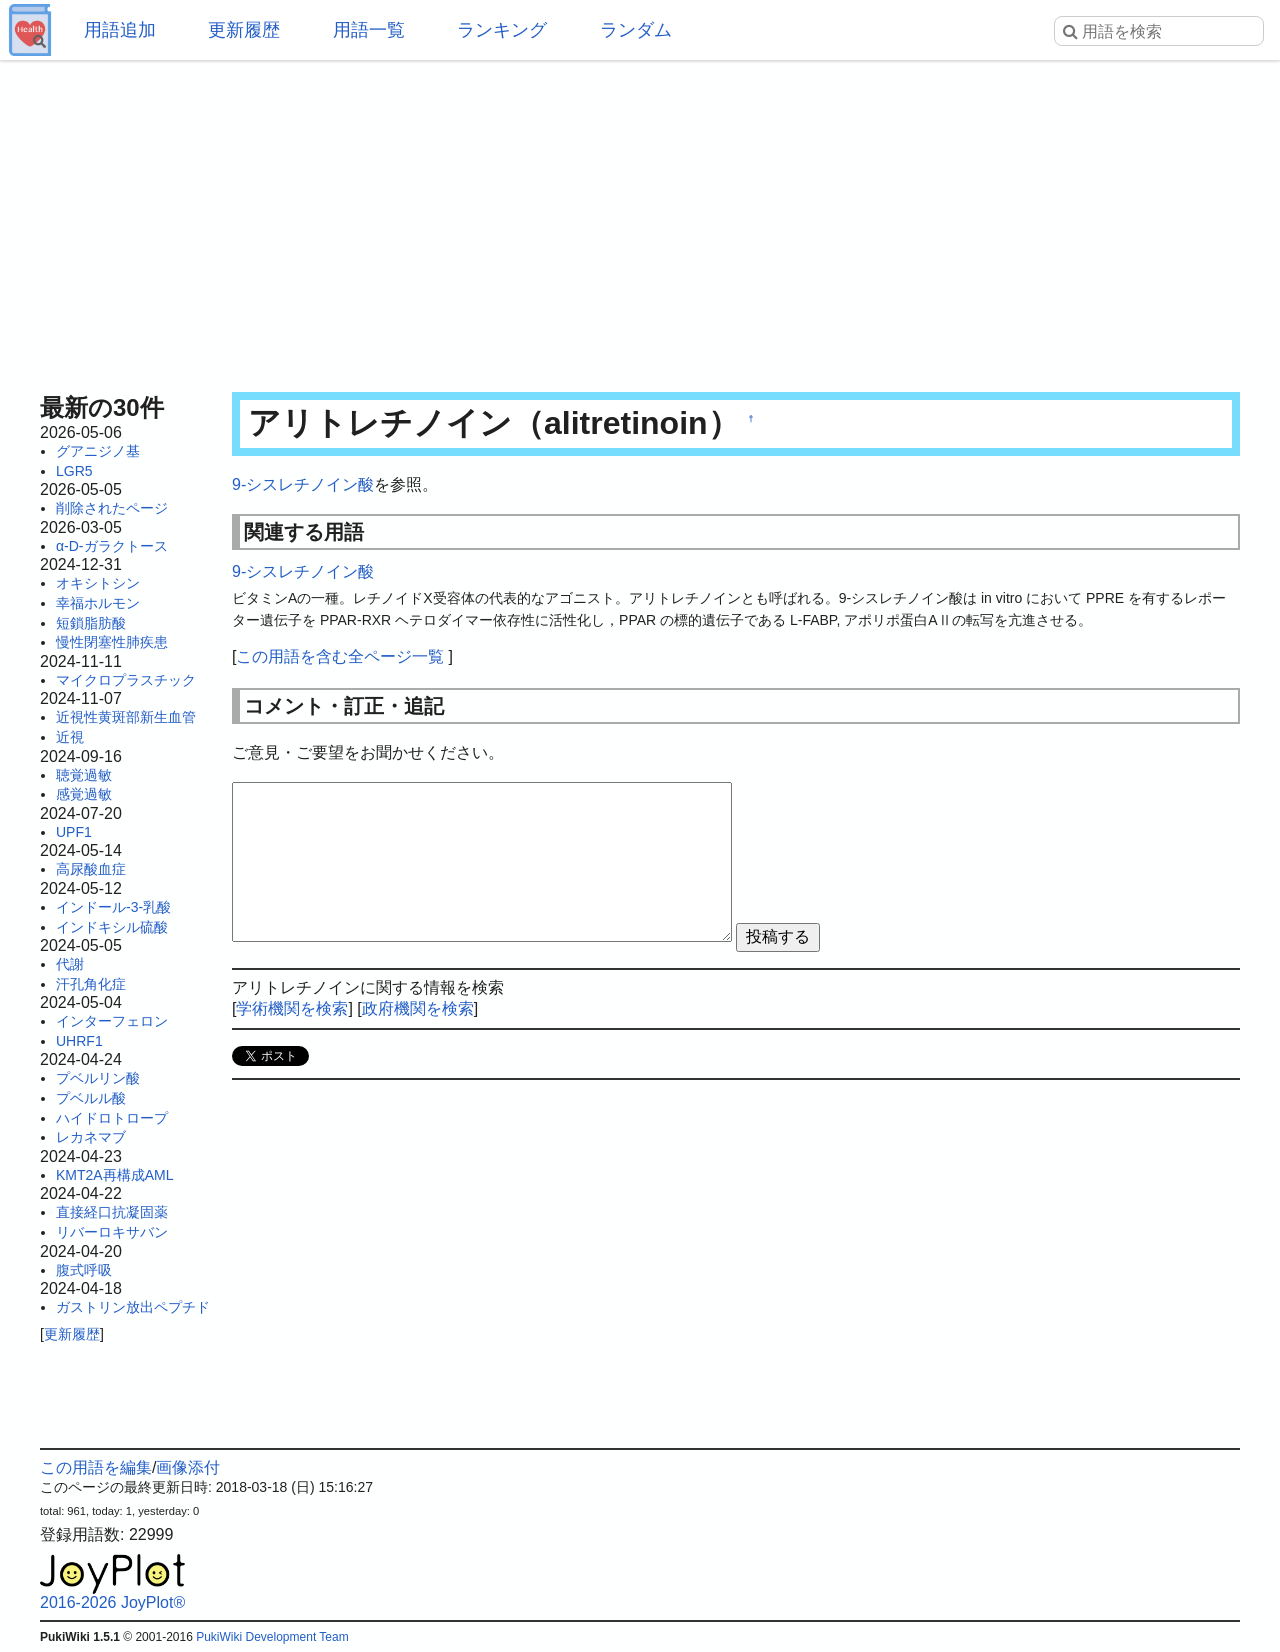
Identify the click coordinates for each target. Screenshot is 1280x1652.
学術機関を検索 (292, 1008)
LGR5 (74, 471)
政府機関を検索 (418, 1008)
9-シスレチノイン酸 (303, 484)
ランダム (636, 30)
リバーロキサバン (112, 1232)
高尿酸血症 (91, 869)
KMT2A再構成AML (114, 1175)
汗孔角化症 (91, 984)
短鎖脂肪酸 (91, 623)
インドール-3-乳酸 (113, 907)
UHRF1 (79, 1041)
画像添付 (188, 1467)
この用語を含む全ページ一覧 (340, 656)
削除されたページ (112, 508)
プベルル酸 (91, 1098)
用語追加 (120, 30)
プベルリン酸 (98, 1078)
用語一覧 (369, 30)
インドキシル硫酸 (112, 927)
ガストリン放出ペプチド (133, 1307)
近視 (70, 737)
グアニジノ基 (98, 451)
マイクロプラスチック (126, 680)
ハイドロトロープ (112, 1118)
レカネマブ (91, 1137)
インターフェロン (112, 1021)
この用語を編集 (96, 1467)
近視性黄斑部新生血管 (126, 717)
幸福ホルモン (98, 603)
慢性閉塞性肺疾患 (112, 642)
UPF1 (74, 832)
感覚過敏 (84, 794)
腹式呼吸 (84, 1270)
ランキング (502, 30)
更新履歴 (244, 30)
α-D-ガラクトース (112, 546)
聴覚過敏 (84, 775)
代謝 (70, 964)
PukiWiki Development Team (272, 1637)
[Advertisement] (640, 220)
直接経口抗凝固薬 (112, 1212)
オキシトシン (98, 583)
